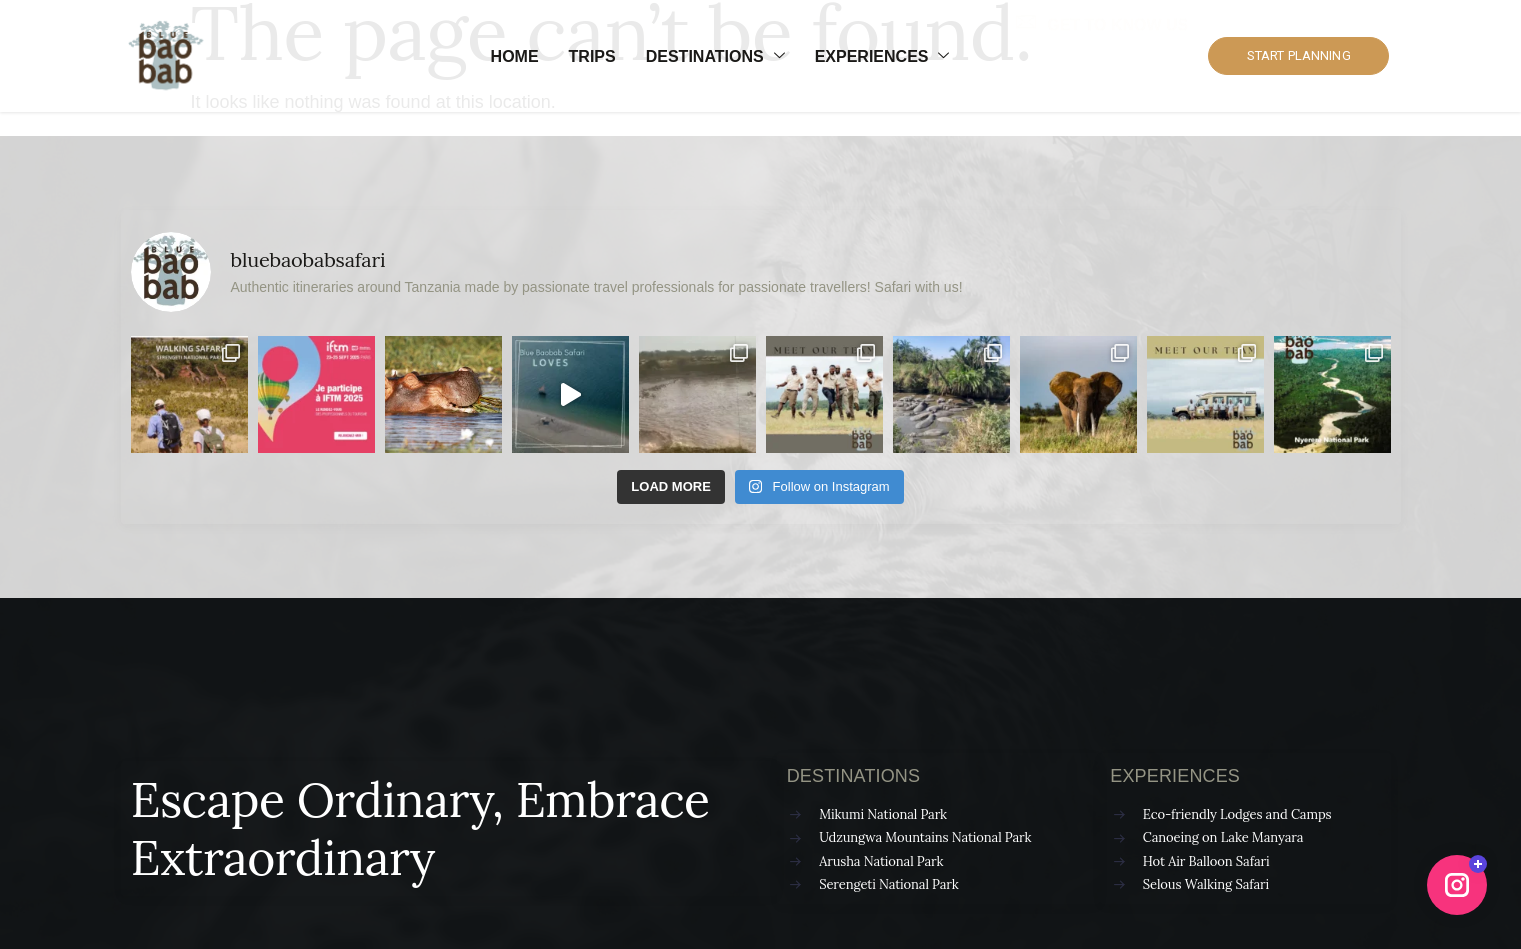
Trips (592, 56)
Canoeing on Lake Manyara (1223, 837)
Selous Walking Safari (1206, 884)
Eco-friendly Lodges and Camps (1237, 814)
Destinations (715, 57)
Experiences (882, 57)
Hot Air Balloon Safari (1206, 861)
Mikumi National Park (883, 814)
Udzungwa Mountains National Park (925, 837)
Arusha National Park (881, 861)
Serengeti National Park (888, 884)
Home (515, 56)
